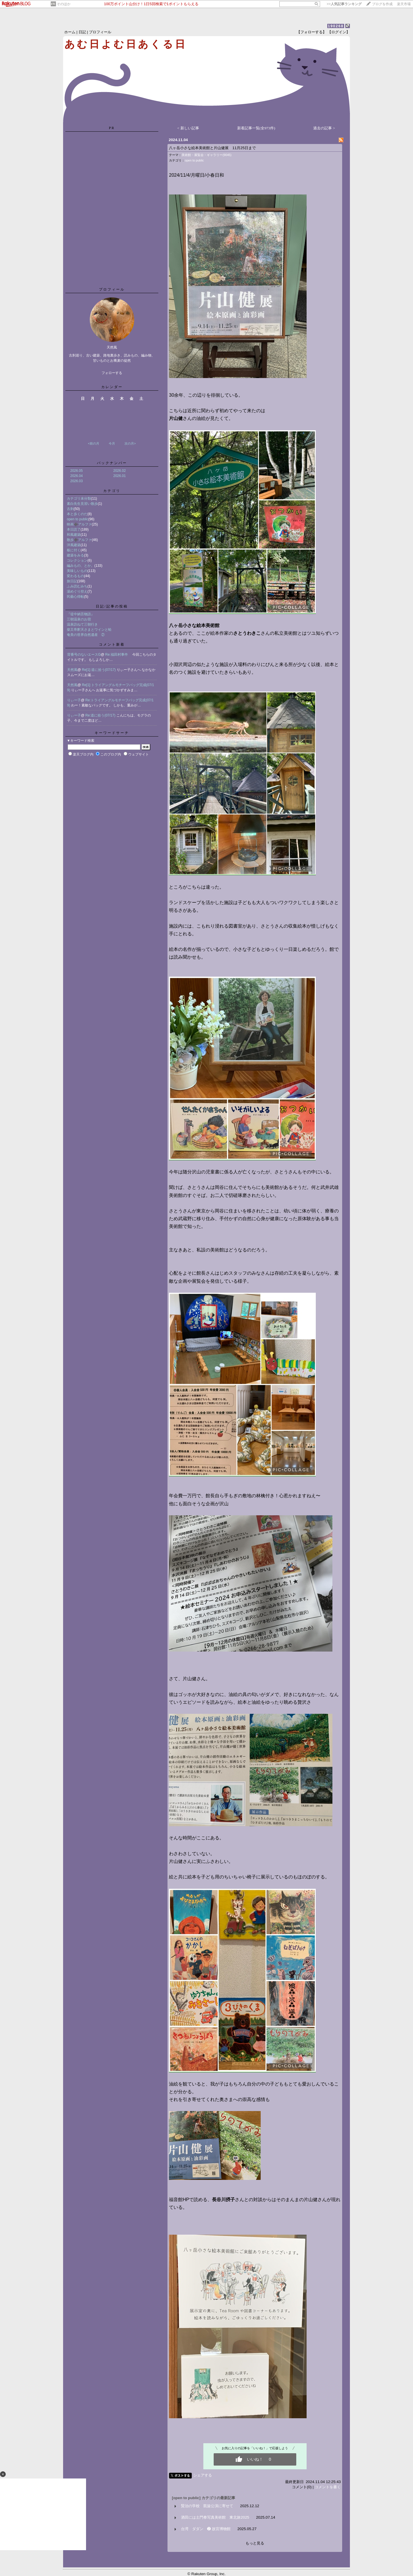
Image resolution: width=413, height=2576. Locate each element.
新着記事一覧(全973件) (256, 128)
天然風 (72, 670)
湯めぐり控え (77, 591)
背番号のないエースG (84, 655)
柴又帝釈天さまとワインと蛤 (89, 630)
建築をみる (75, 555)
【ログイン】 (339, 32)
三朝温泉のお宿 (79, 619)
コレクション (77, 560)
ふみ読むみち (77, 586)
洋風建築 (74, 545)
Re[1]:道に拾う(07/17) (99, 670)
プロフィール (100, 32)
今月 (112, 443)
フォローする (112, 373)
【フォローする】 (311, 32)
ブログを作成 (382, 4)
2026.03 (76, 481)
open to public (77, 519)
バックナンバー (112, 463)
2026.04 (76, 476)
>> (344, 4)
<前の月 (93, 443)
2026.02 (119, 471)
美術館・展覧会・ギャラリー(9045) (206, 155)
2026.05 (76, 471)
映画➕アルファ (79, 524)
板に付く (74, 550)
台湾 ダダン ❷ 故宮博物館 (206, 2529)
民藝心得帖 (75, 597)
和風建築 (74, 535)
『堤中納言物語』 (80, 614)
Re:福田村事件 (118, 655)
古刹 (70, 509)
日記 (82, 32)
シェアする (202, 2475)
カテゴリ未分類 (79, 498)
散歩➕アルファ (79, 540)
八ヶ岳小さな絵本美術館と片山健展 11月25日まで (212, 148)
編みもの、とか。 (80, 566)
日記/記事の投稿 (112, 606)
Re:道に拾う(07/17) (100, 715)
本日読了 (74, 529)
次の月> (130, 443)
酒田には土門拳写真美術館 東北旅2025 (215, 2517)
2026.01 (119, 476)
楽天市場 (404, 4)
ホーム (69, 32)
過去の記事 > (324, 128)
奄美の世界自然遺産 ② (86, 635)
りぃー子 (74, 700)
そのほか (64, 4)
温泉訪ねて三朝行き (82, 624)
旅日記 (72, 581)
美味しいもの (77, 571)
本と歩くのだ (77, 514)
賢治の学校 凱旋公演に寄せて (207, 2506)
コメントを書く (328, 2487)
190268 (336, 26)
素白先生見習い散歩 (82, 504)
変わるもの (75, 576)
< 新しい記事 (188, 128)
